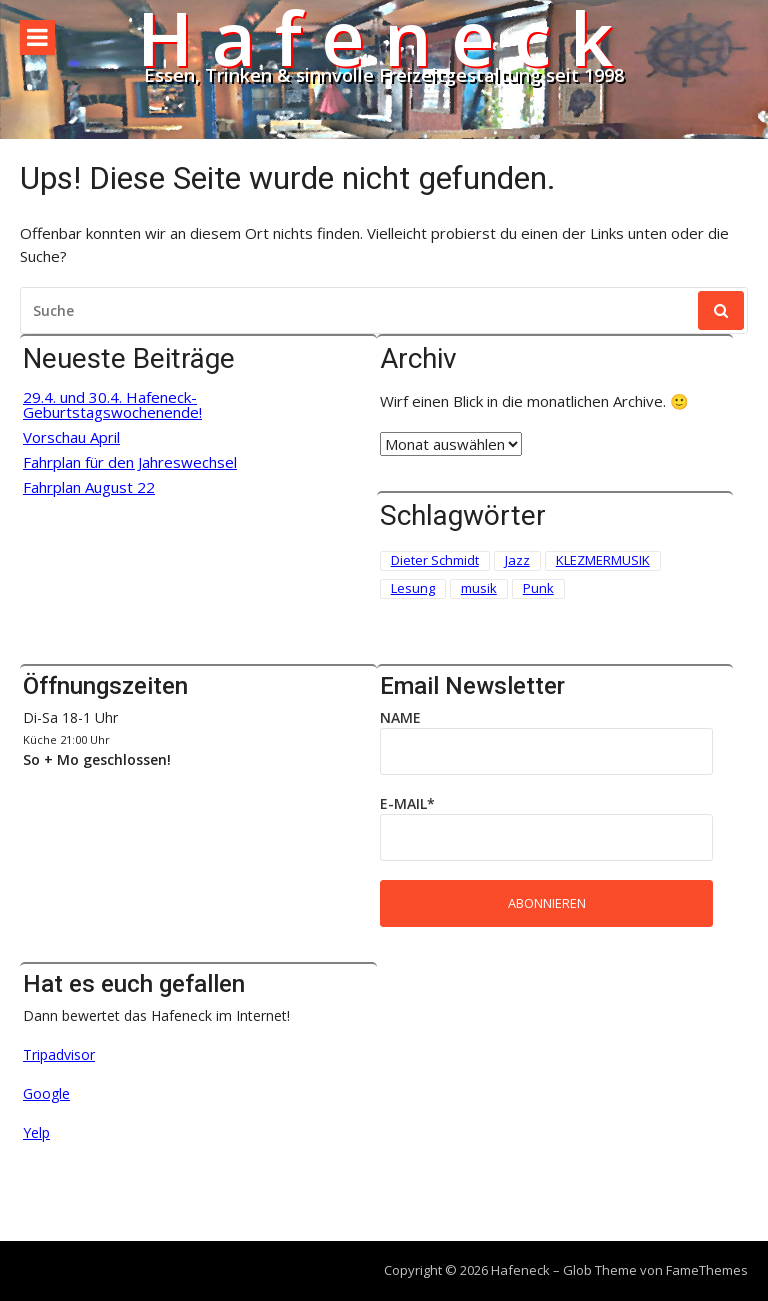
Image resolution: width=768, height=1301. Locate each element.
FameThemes (707, 1270)
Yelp (36, 1132)
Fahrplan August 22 (89, 487)
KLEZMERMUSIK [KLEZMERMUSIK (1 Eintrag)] (603, 560)
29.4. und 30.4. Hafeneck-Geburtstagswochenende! (112, 405)
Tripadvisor (59, 1054)
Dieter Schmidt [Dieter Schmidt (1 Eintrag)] (435, 560)
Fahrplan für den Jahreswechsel (130, 462)
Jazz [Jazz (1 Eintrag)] (517, 560)
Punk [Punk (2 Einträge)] (538, 588)
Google (46, 1093)
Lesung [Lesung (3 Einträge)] (413, 588)
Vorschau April (71, 437)
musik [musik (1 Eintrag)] (479, 588)
